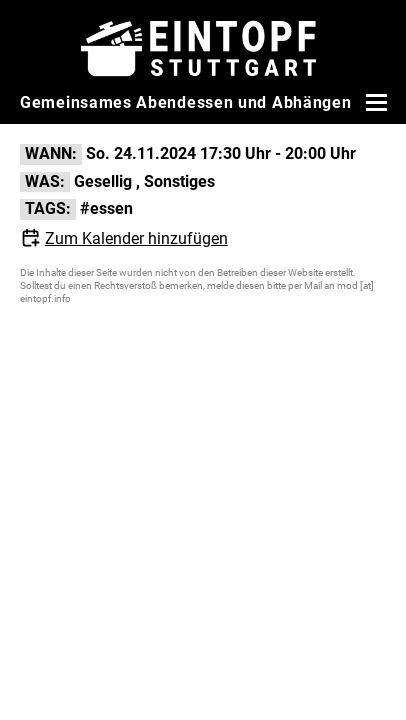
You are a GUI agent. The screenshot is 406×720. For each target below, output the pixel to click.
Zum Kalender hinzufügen (136, 238)
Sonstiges (179, 181)
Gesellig (103, 181)
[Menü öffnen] (374, 102)
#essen (106, 208)
